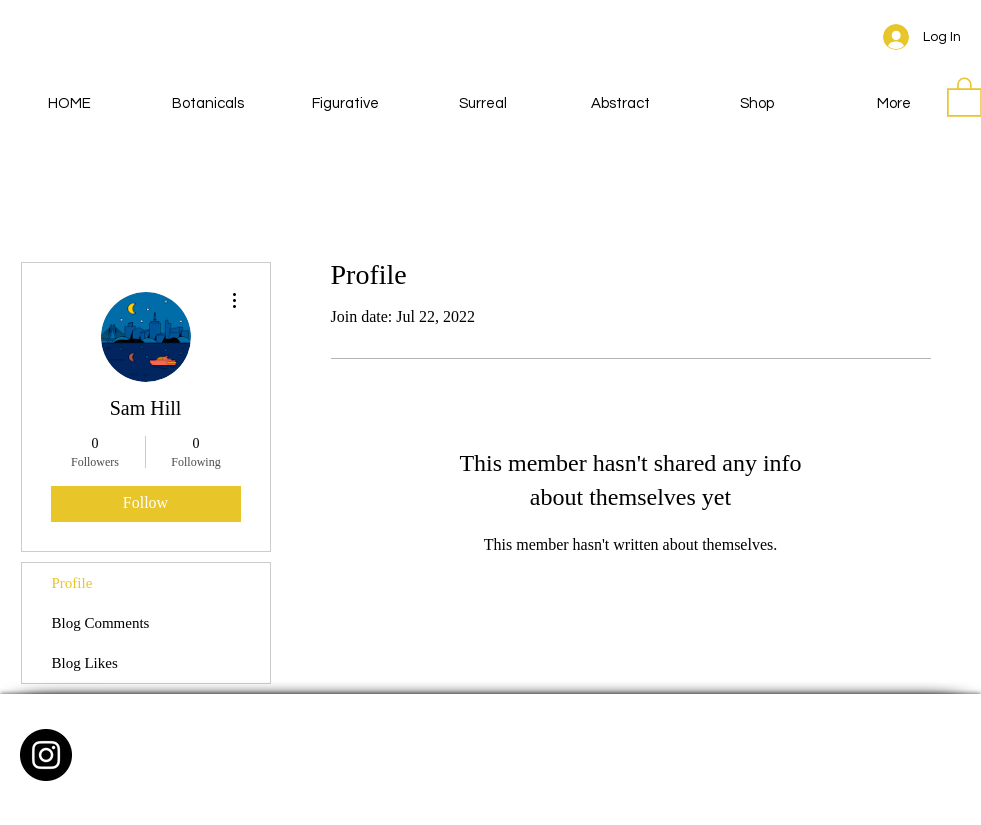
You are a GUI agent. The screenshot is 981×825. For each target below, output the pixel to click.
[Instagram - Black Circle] (46, 755)
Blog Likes (85, 663)
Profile (72, 583)
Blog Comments (101, 623)
